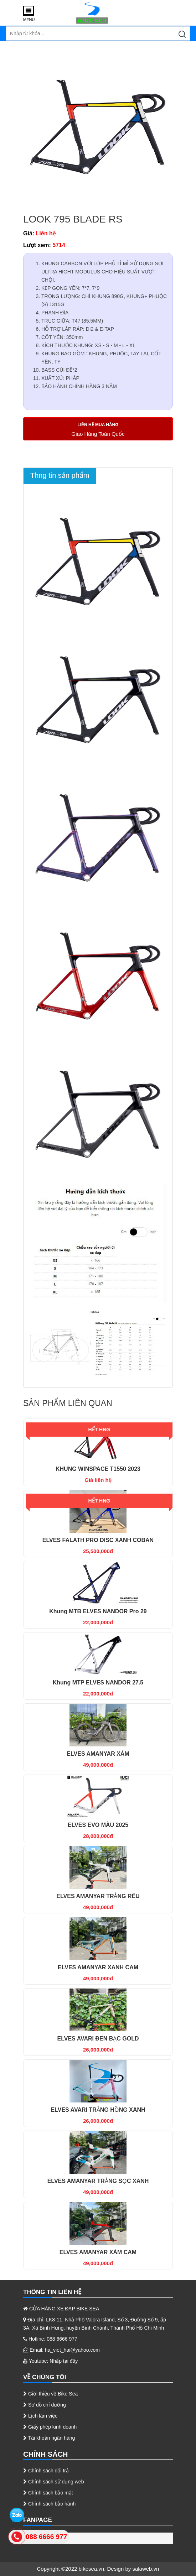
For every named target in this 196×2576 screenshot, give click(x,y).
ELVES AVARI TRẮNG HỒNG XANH (98, 2110)
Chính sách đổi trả (46, 2470)
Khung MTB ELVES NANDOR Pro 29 (98, 1611)
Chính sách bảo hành (49, 2504)
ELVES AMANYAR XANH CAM (98, 1967)
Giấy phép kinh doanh (50, 2427)
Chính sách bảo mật (48, 2493)
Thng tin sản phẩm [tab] (59, 475)
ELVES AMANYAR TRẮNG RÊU (97, 1896)
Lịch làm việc (40, 2416)
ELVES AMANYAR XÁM (98, 1754)
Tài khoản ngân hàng (49, 2438)
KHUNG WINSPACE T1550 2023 (98, 1469)
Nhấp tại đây (64, 2361)
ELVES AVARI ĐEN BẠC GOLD (98, 2039)
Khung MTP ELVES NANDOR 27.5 (98, 1682)
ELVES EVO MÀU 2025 (98, 1825)
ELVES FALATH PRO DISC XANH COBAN (98, 1540)
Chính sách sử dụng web (53, 2481)
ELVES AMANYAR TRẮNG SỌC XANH (98, 2181)
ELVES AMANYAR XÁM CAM (98, 2252)
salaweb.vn (145, 2569)
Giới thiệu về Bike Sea (50, 2394)
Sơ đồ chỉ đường (44, 2405)
